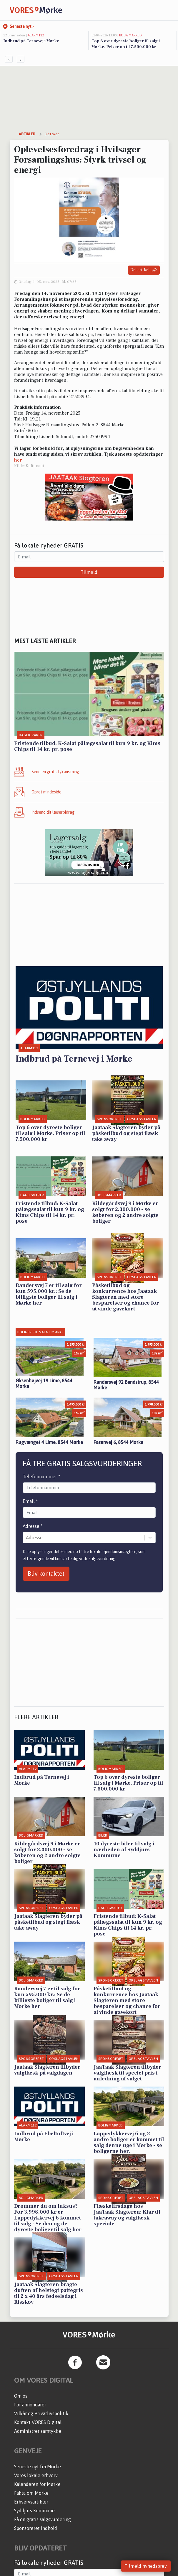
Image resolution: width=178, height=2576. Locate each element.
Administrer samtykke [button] (37, 2431)
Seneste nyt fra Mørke (37, 2466)
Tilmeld (89, 572)
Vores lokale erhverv (36, 2475)
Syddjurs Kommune (34, 2510)
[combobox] (26, 1537)
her (18, 460)
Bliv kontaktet (46, 1573)
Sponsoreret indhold (35, 2528)
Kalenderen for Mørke (37, 2484)
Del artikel (143, 270)
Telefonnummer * (41, 1476)
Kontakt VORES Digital (37, 2422)
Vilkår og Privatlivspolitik (41, 2413)
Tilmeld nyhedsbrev (145, 2566)
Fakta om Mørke (31, 2493)
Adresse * (33, 1526)
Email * (30, 1501)
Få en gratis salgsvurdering (42, 2519)
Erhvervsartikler (31, 2501)
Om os (20, 2395)
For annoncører (30, 2404)
